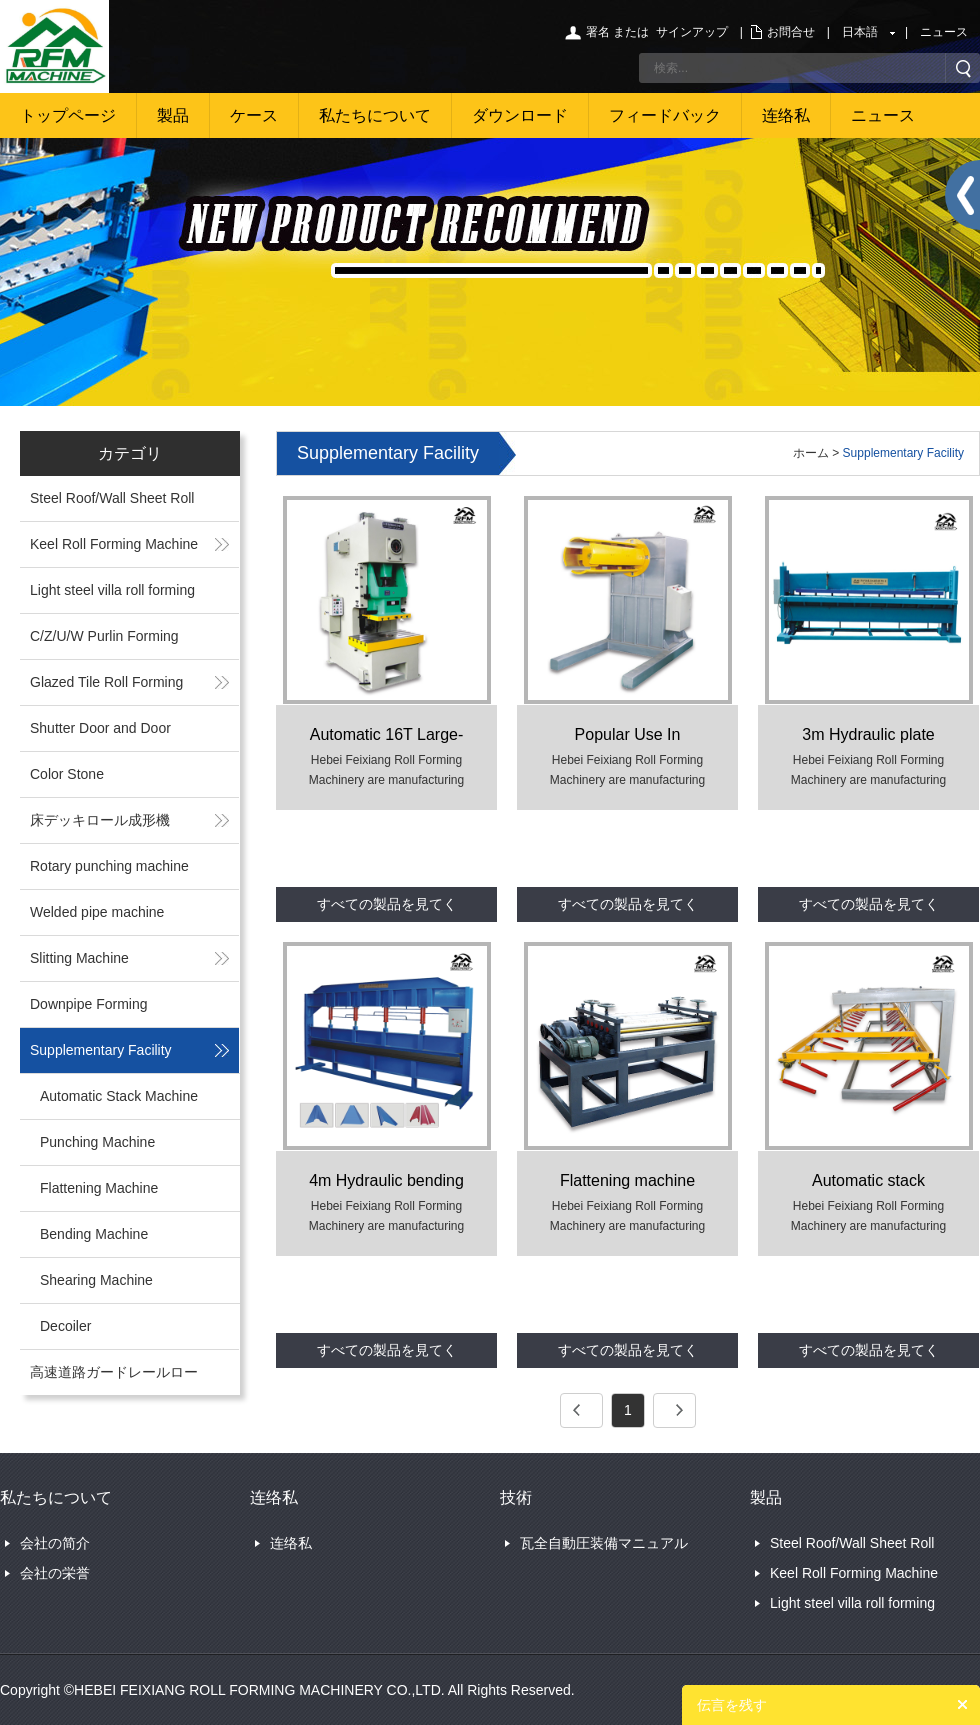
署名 (598, 32)
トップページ (68, 115)
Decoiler (65, 1326)
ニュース (944, 32)
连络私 (786, 115)
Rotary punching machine (109, 866)
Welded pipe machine (97, 912)
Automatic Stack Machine (119, 1096)
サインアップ (692, 32)
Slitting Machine (79, 958)
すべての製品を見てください (387, 909)
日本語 (860, 32)
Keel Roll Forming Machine (114, 544)
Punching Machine (97, 1142)
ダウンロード (520, 115)
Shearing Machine (96, 1280)
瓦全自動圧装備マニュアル (604, 1543)
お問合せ (791, 32)
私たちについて (375, 115)
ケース (254, 115)
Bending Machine (94, 1234)
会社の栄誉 (55, 1573)
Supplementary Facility (101, 1050)
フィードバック (665, 115)
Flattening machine (627, 1180)
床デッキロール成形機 (100, 820)
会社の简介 (55, 1543)
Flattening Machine (99, 1188)
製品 (173, 115)
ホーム (811, 453)
